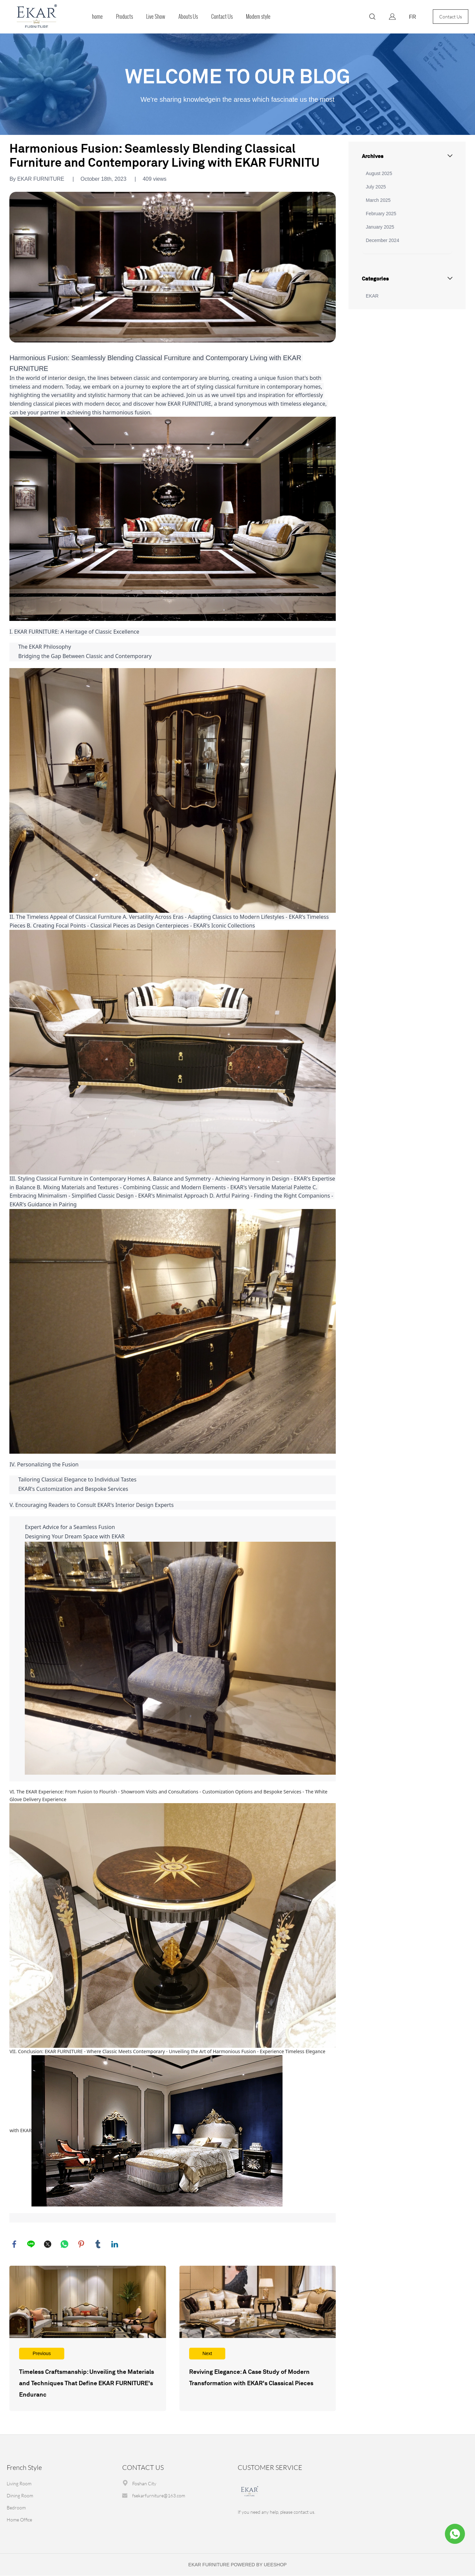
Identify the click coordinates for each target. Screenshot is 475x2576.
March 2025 (378, 200)
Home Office (19, 2520)
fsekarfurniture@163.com (158, 2496)
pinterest (81, 2244)
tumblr (98, 2244)
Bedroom (16, 2508)
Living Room (19, 2484)
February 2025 (381, 213)
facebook (14, 2244)
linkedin (115, 2244)
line (31, 2244)
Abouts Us (188, 16)
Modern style (258, 16)
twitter (48, 2244)
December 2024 (382, 240)
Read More (87, 2338)
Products (124, 16)
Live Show (155, 16)
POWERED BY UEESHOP (259, 2565)
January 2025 (380, 227)
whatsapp (65, 2244)
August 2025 (379, 173)
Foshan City (144, 2484)
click (237, 84)
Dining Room (20, 2496)
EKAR (372, 296)
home (97, 16)
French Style (24, 2468)
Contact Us (222, 16)
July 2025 (376, 186)
